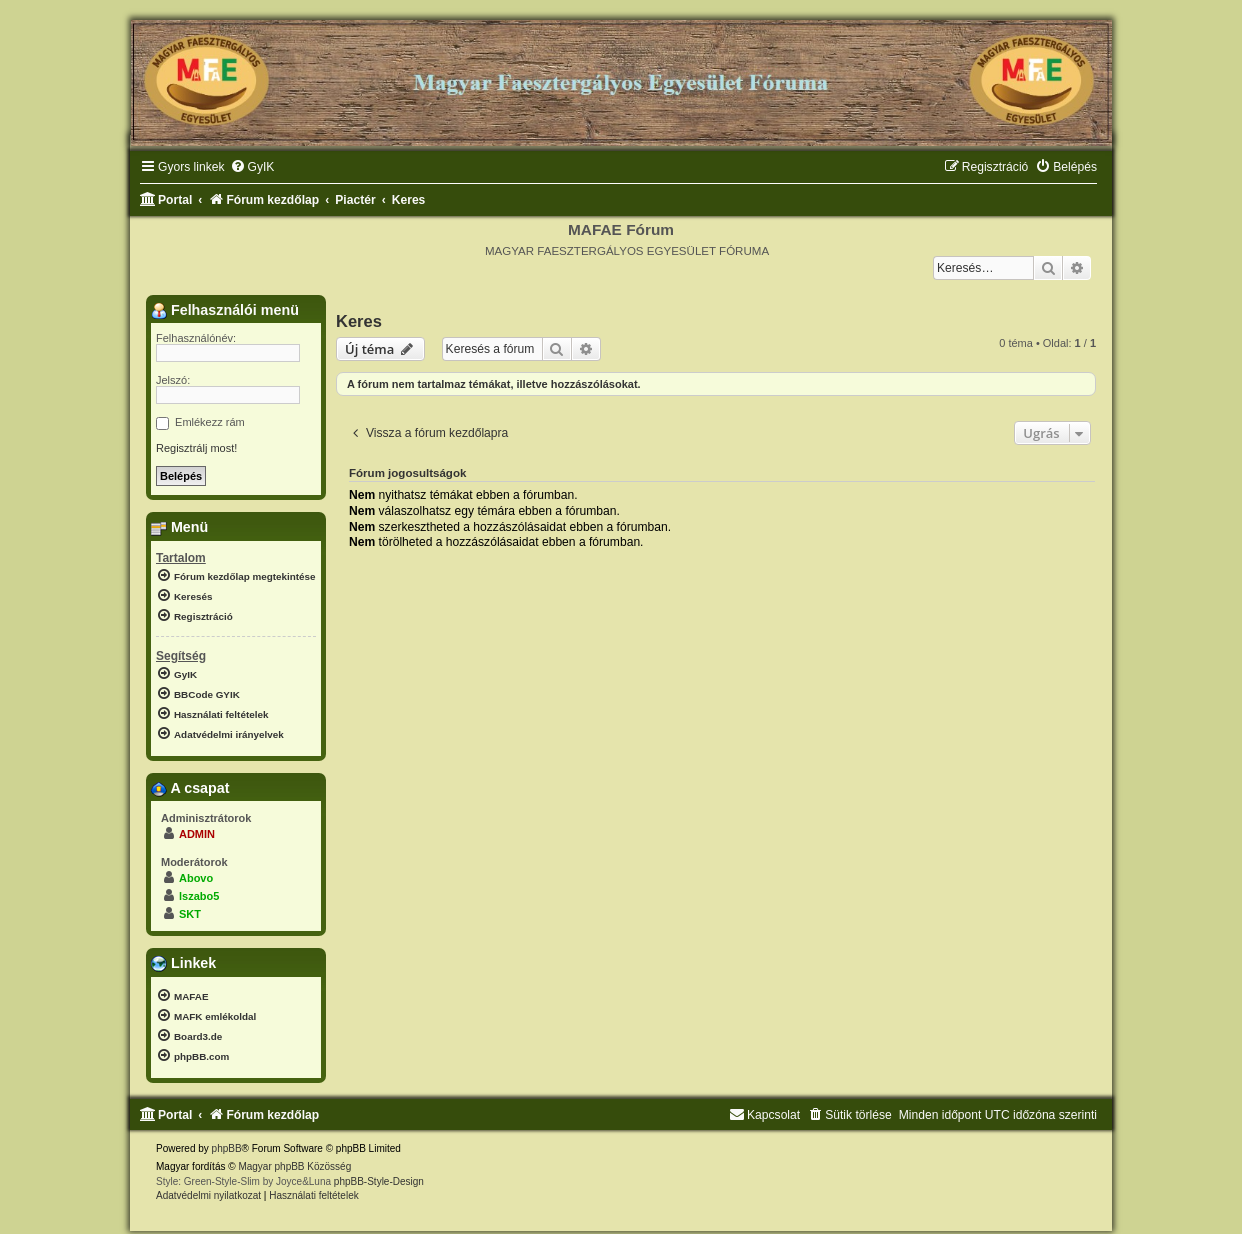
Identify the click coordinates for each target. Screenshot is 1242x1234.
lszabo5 (199, 896)
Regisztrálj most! (196, 448)
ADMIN (197, 834)
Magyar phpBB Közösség (294, 1166)
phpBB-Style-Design (379, 1181)
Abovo (196, 878)
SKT (190, 914)
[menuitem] (252, 167)
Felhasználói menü (225, 310)
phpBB (227, 1148)
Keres (359, 321)
